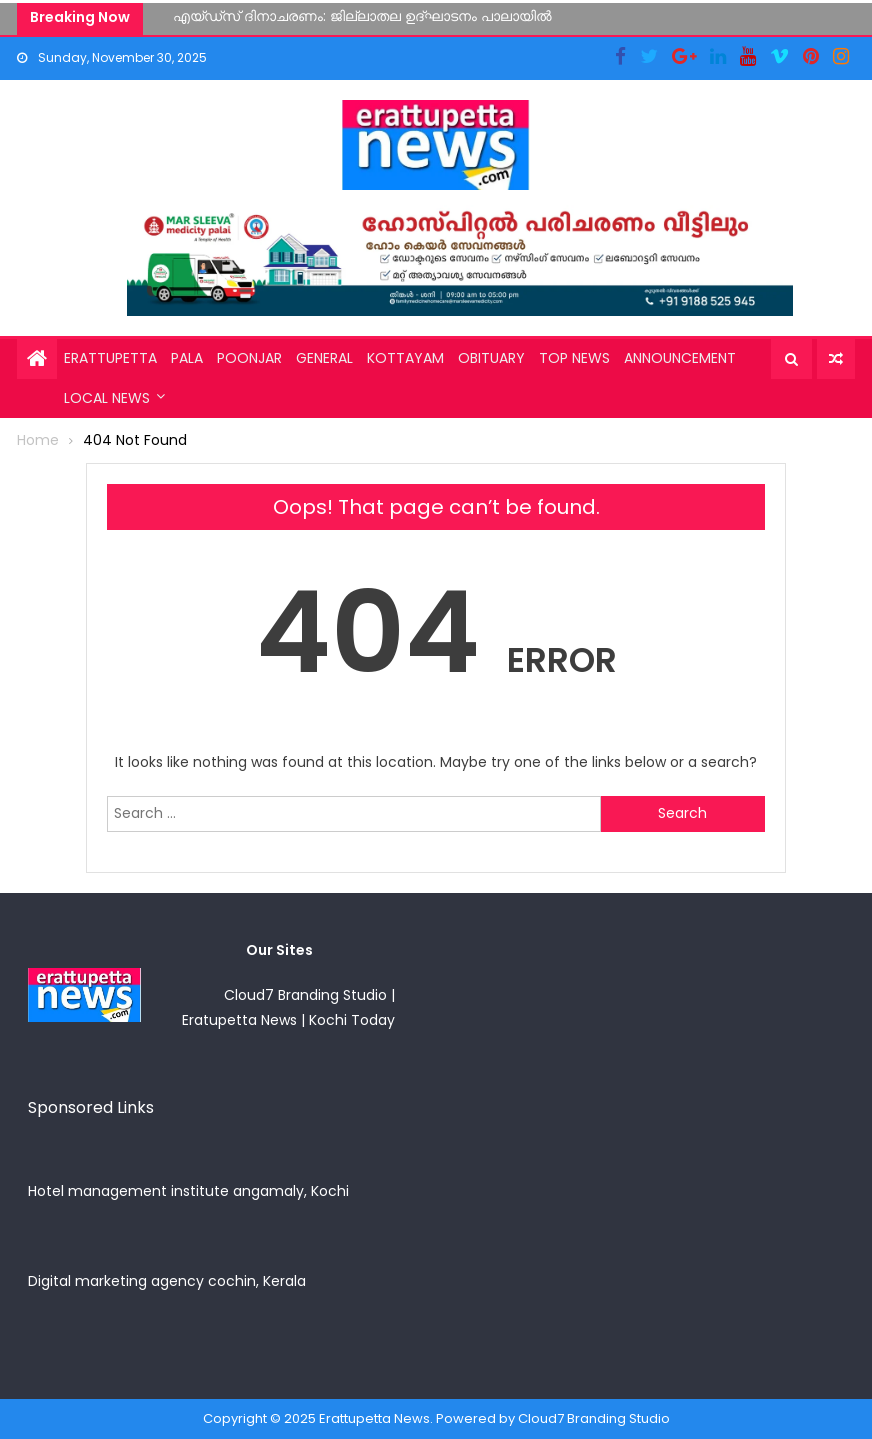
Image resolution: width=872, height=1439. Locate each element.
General (324, 358)
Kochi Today (352, 1020)
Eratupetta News (239, 1020)
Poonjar (249, 358)
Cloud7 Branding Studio (305, 995)
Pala (187, 358)
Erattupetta (110, 358)
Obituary (491, 358)
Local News (107, 398)
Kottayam (405, 358)
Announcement (680, 358)
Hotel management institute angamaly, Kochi (188, 1191)
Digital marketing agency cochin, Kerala (167, 1281)
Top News (574, 358)
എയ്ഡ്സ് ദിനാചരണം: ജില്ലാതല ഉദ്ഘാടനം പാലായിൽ (362, 16)
